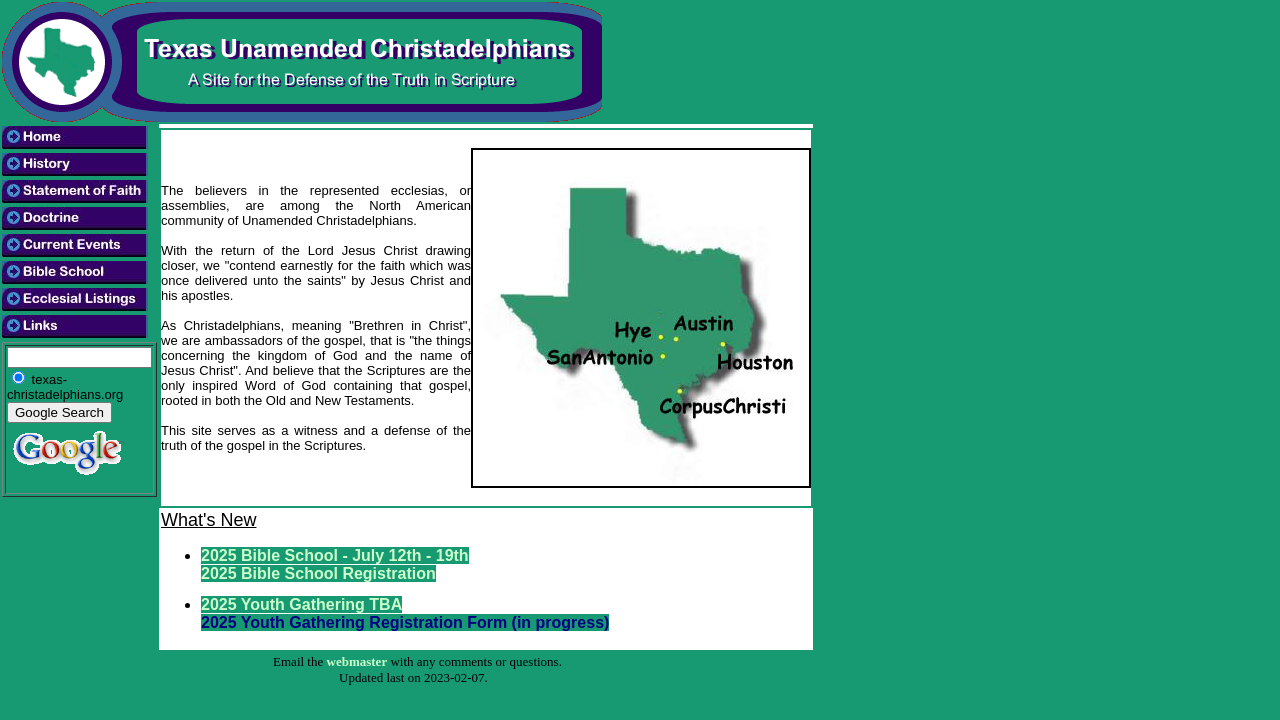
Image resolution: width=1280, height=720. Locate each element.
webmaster (357, 661)
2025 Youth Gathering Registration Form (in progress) (405, 622)
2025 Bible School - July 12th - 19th (335, 555)
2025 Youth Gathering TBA (301, 604)
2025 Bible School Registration (318, 573)
